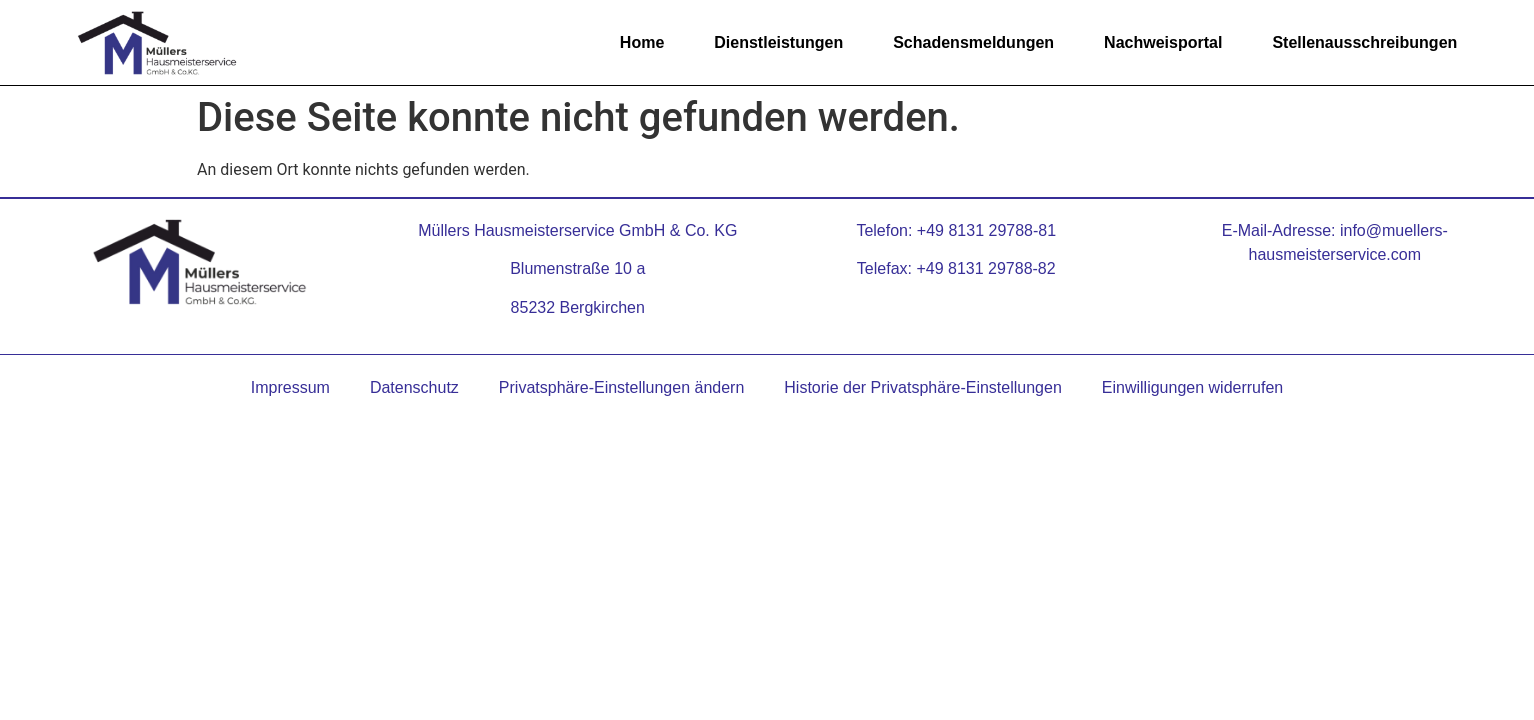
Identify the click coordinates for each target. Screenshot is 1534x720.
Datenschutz (414, 387)
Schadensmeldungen (973, 42)
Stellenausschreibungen (1364, 42)
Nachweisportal (1163, 42)
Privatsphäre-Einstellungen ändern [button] (621, 387)
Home (642, 42)
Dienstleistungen (778, 42)
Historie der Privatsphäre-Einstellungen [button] (922, 387)
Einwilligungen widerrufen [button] (1192, 387)
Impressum (290, 387)
